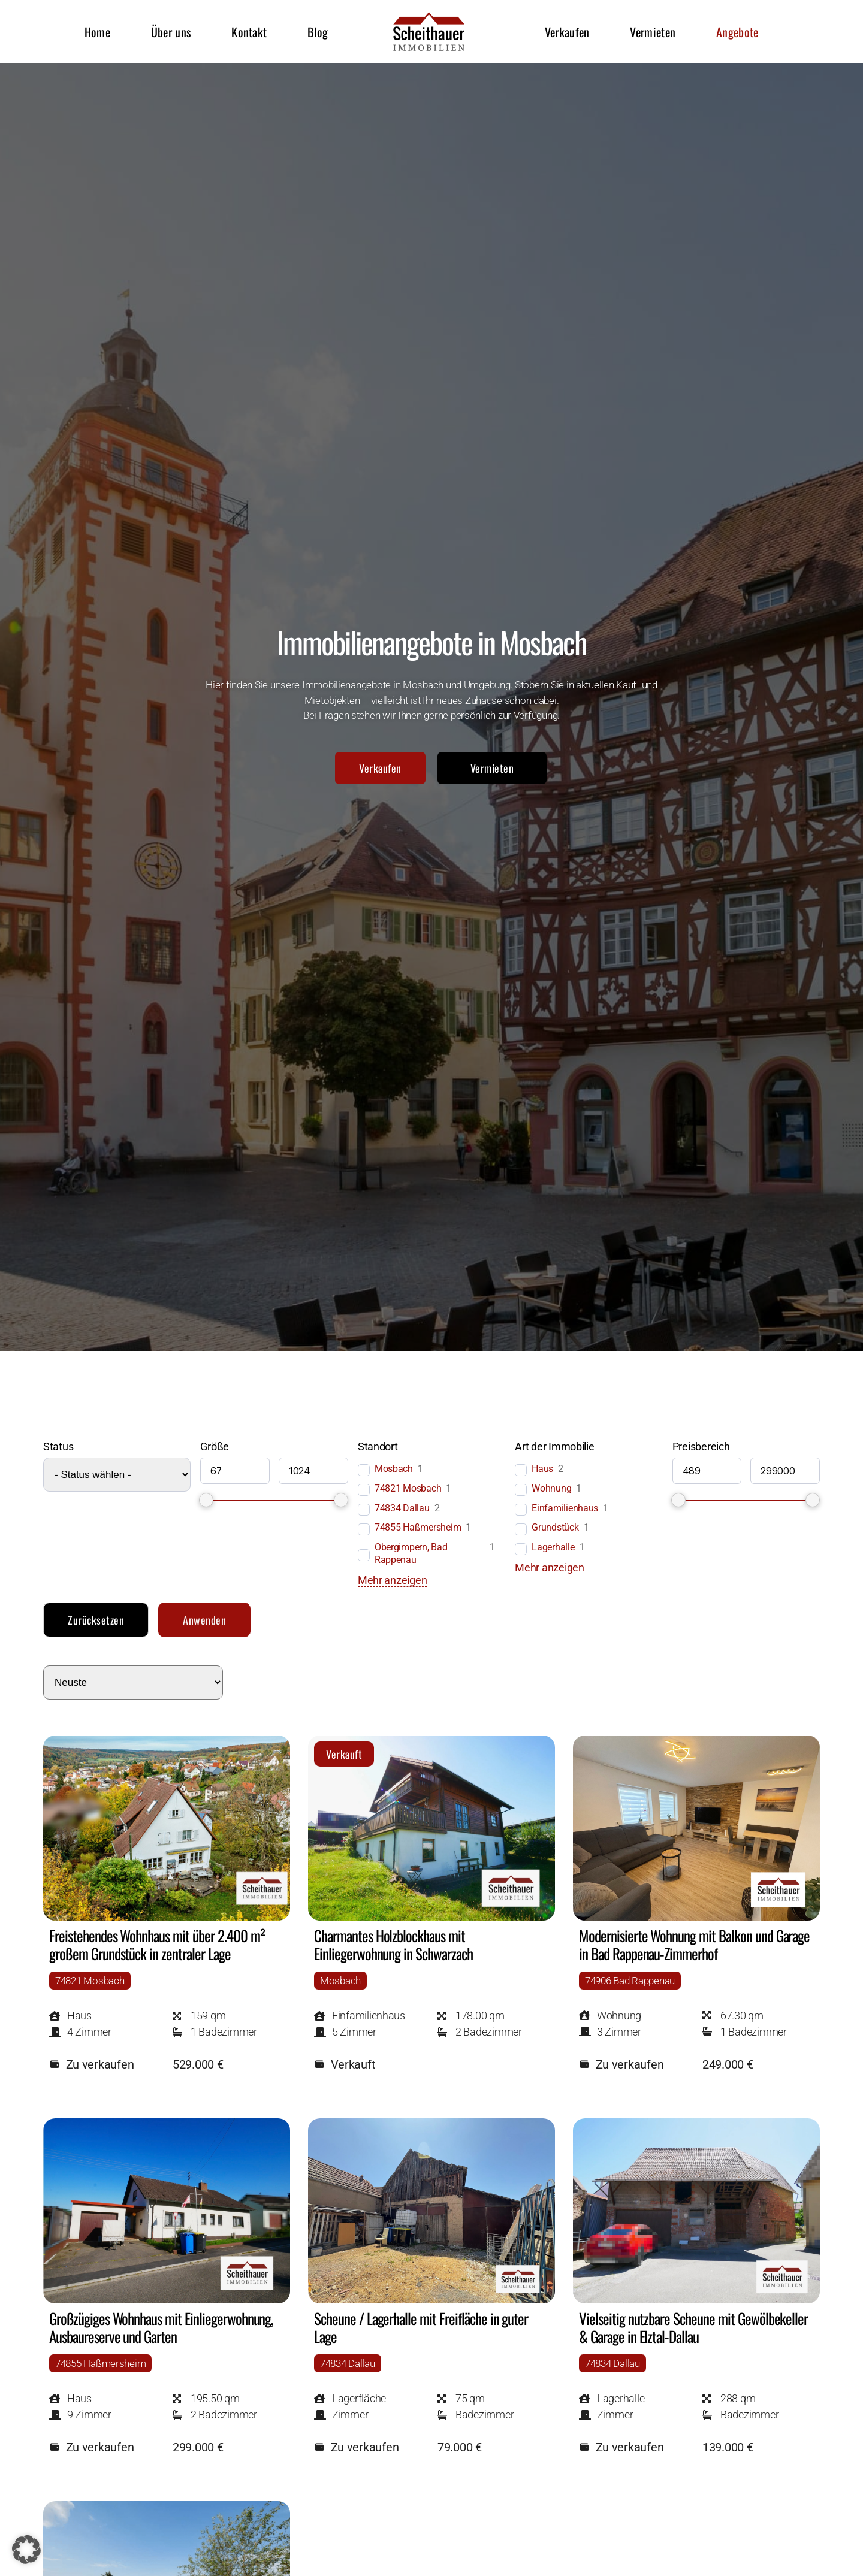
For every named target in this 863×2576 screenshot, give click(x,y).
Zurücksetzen (96, 1620)
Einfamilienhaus (565, 1508)
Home (97, 32)
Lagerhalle (553, 1547)
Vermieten (652, 32)
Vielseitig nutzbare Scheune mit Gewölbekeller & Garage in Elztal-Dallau (693, 2327)
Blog (317, 32)
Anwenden (204, 1620)
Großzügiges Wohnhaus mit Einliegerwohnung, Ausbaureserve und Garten (161, 2327)
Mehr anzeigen (392, 1580)
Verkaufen (567, 32)
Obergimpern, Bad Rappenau (411, 1553)
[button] (26, 2549)
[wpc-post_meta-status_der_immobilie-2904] (117, 1475)
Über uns (171, 32)
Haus (542, 1468)
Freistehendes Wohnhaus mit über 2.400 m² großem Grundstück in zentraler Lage (157, 1944)
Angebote (737, 32)
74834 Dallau (402, 1508)
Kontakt (249, 32)
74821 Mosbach (408, 1488)
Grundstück (555, 1527)
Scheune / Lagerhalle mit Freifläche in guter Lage (421, 2327)
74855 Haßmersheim (418, 1527)
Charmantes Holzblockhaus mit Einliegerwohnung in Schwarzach (393, 1944)
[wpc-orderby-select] (133, 1682)
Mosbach (394, 1468)
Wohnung (551, 1488)
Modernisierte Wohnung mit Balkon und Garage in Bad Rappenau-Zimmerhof (694, 1944)
